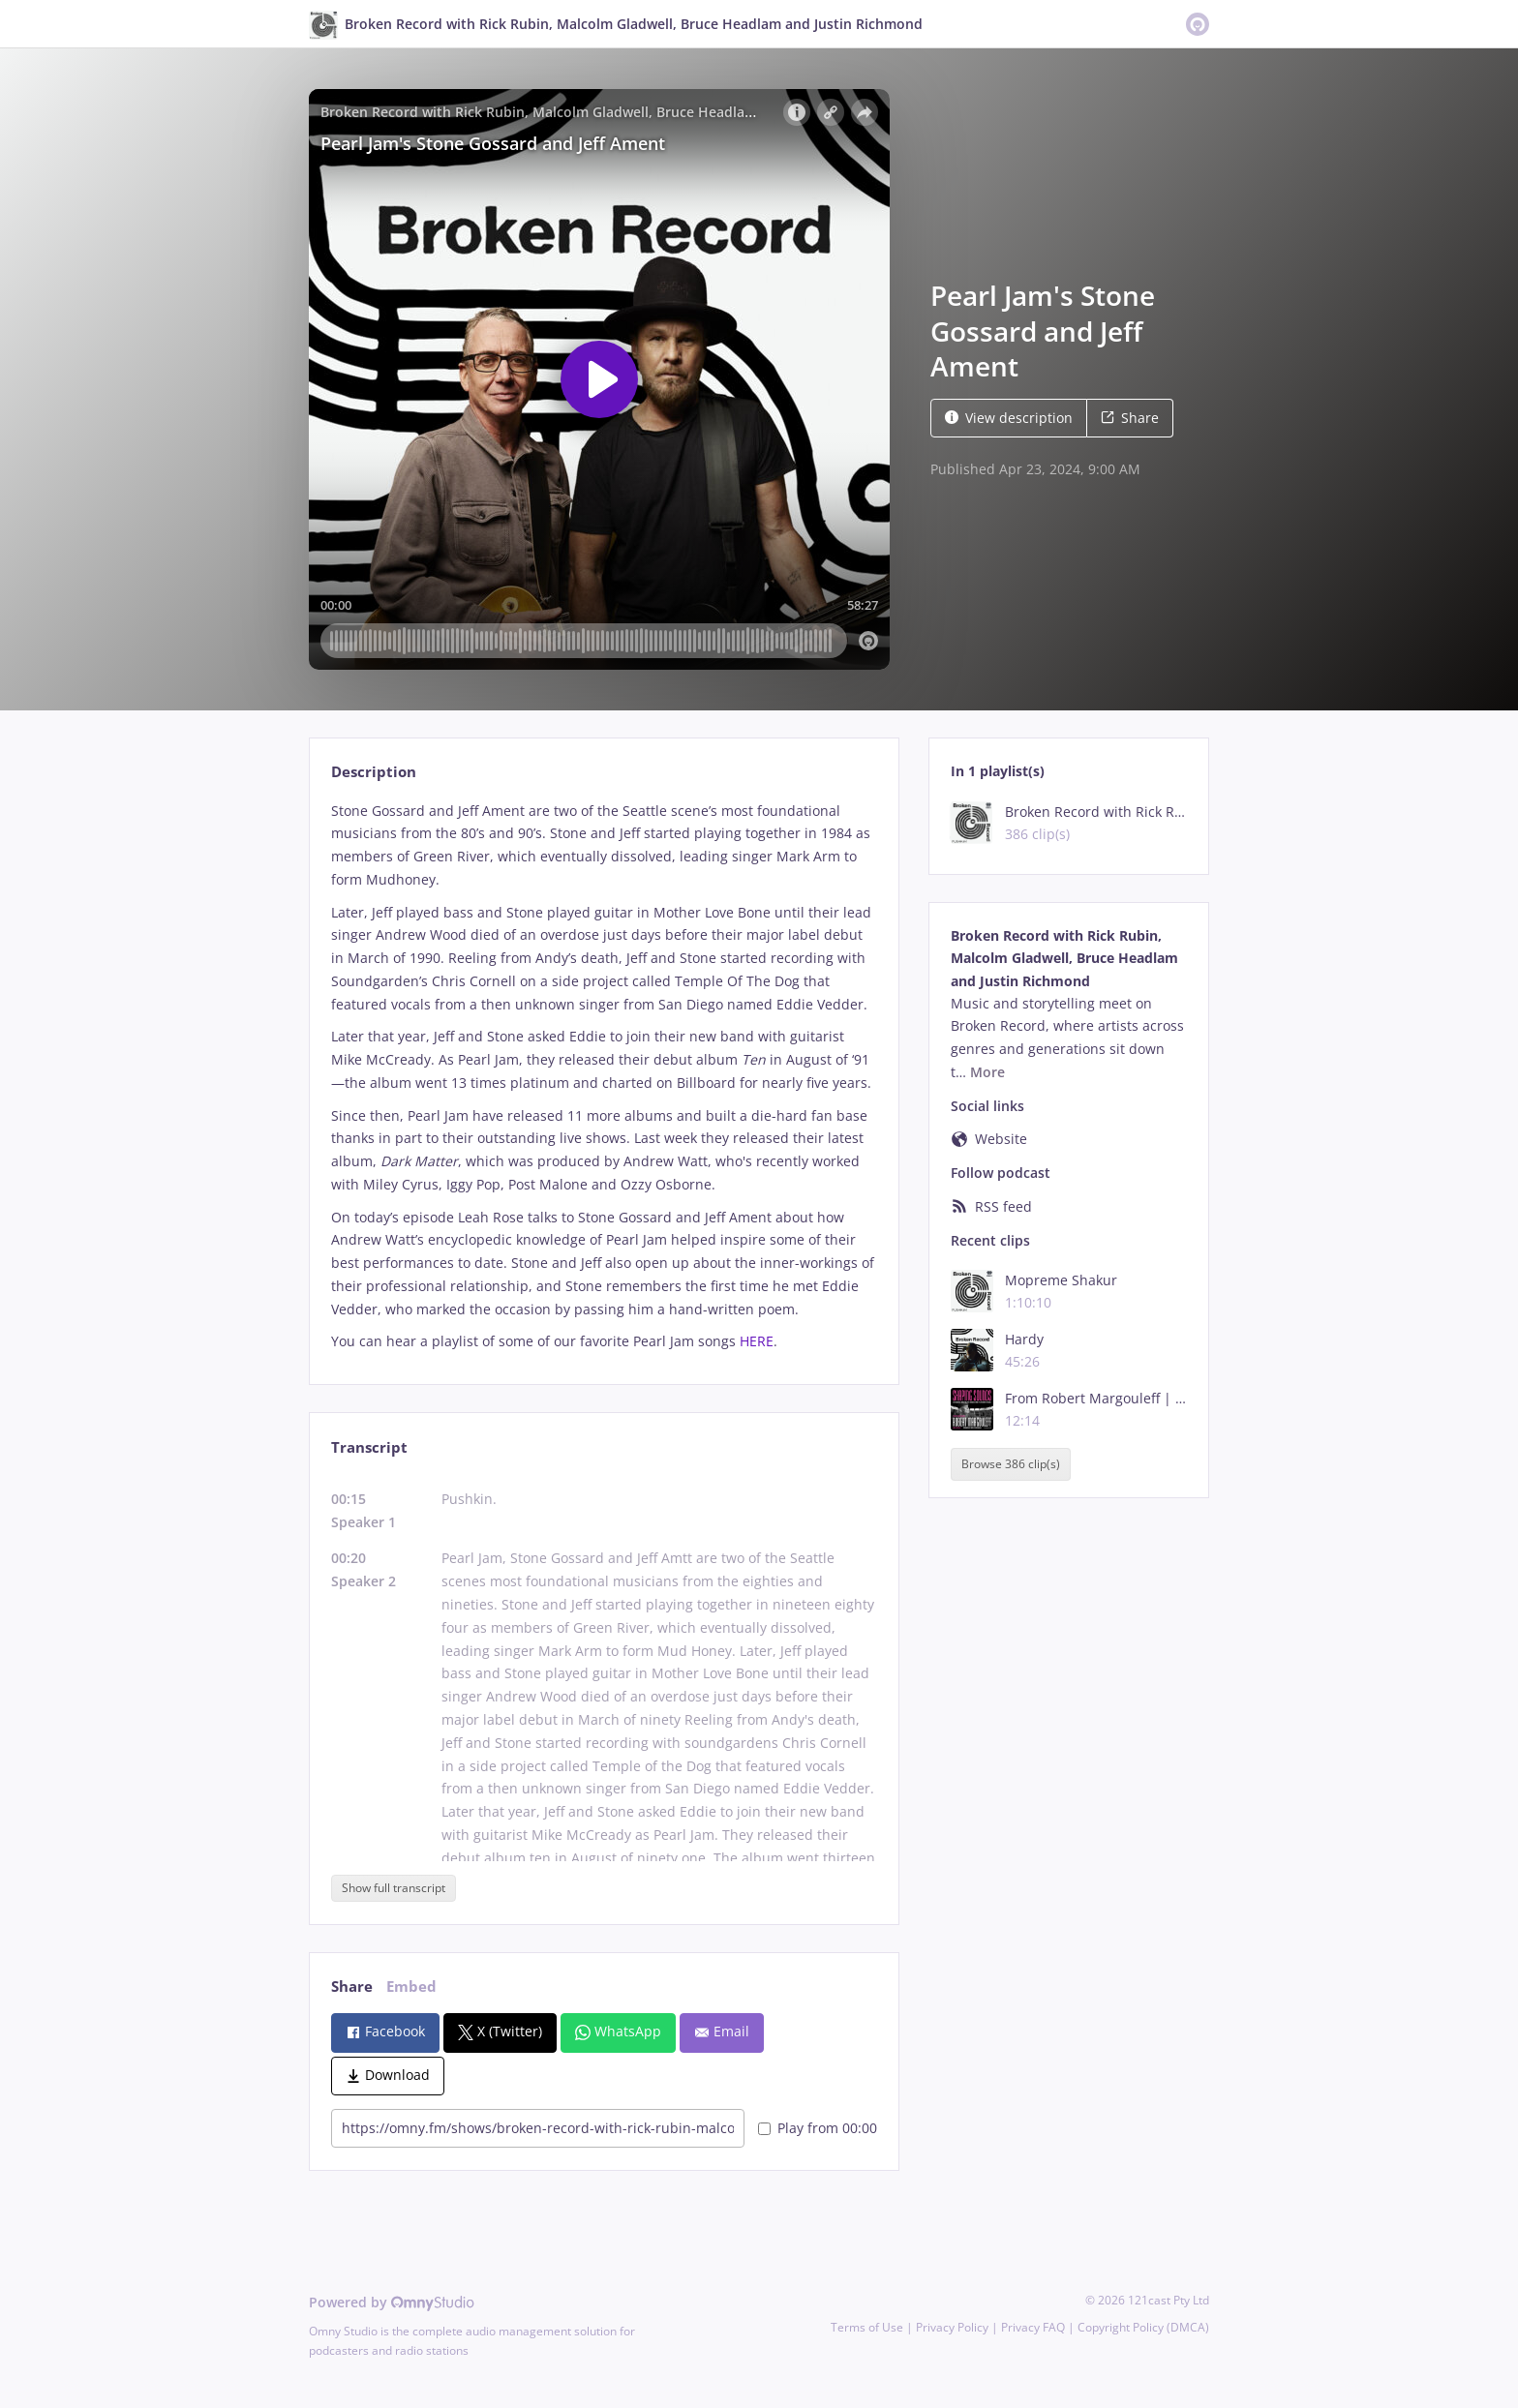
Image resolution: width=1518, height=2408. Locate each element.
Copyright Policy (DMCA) (1143, 2327)
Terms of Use (867, 2327)
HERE (757, 1341)
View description (1009, 417)
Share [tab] (352, 1986)
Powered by (391, 2302)
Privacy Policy (952, 2327)
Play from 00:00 (817, 2128)
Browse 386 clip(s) (1010, 1465)
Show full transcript (393, 1888)
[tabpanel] (603, 1076)
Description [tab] (373, 772)
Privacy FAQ (1033, 2327)
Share (1130, 417)
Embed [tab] (411, 1986)
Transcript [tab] (369, 1447)
